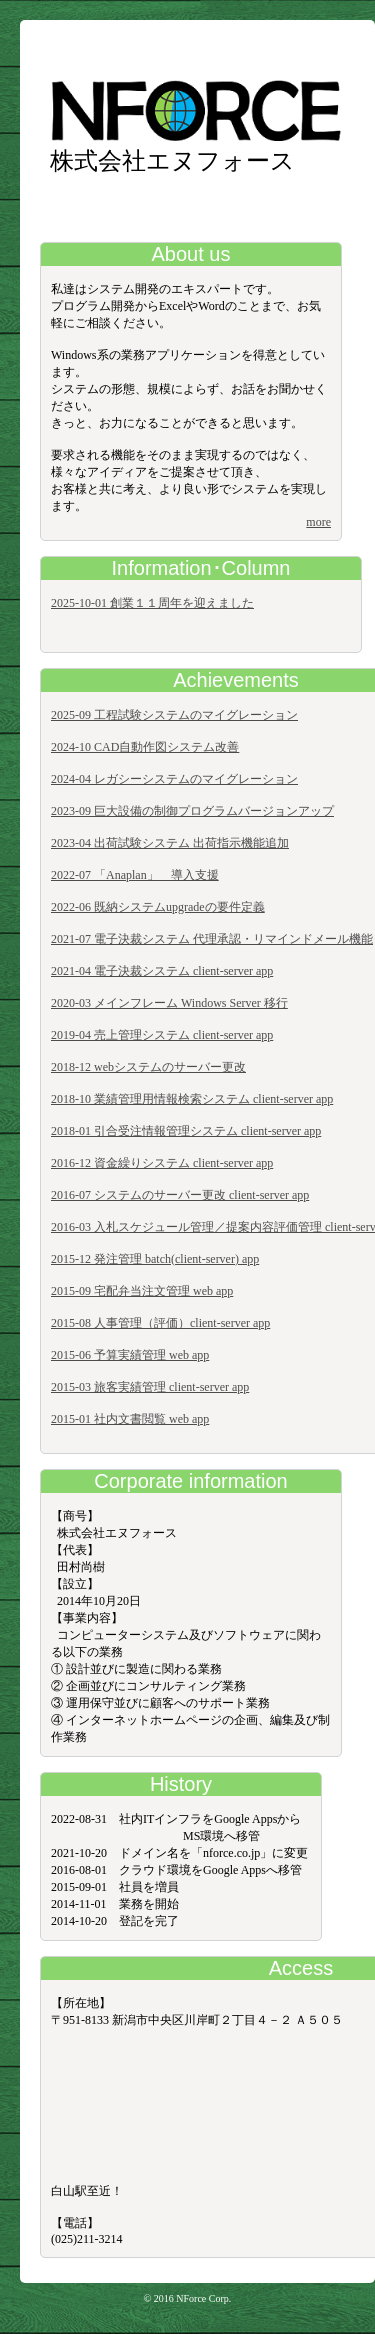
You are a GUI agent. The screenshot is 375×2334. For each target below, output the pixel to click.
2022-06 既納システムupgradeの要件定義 (158, 907)
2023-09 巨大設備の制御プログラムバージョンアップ (192, 811)
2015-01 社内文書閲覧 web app (130, 1419)
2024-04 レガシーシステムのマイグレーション (174, 779)
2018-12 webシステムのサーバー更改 (148, 1067)
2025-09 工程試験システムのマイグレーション (174, 715)
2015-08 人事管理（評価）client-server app (160, 1323)
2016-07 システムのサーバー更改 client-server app (180, 1195)
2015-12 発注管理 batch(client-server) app (155, 1259)
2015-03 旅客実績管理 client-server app (150, 1387)
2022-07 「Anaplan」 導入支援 (135, 875)
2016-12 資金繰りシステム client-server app (162, 1163)
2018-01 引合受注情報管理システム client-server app (186, 1131)
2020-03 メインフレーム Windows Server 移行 (169, 1003)
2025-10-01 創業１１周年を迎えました (152, 603)
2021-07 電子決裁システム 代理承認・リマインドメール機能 (212, 939)
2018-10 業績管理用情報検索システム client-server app (192, 1099)
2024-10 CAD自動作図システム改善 (145, 747)
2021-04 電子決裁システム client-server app (162, 971)
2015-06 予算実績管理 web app (130, 1355)
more (318, 522)
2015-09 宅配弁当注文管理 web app (142, 1291)
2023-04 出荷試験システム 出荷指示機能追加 (170, 843)
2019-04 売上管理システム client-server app (162, 1035)
